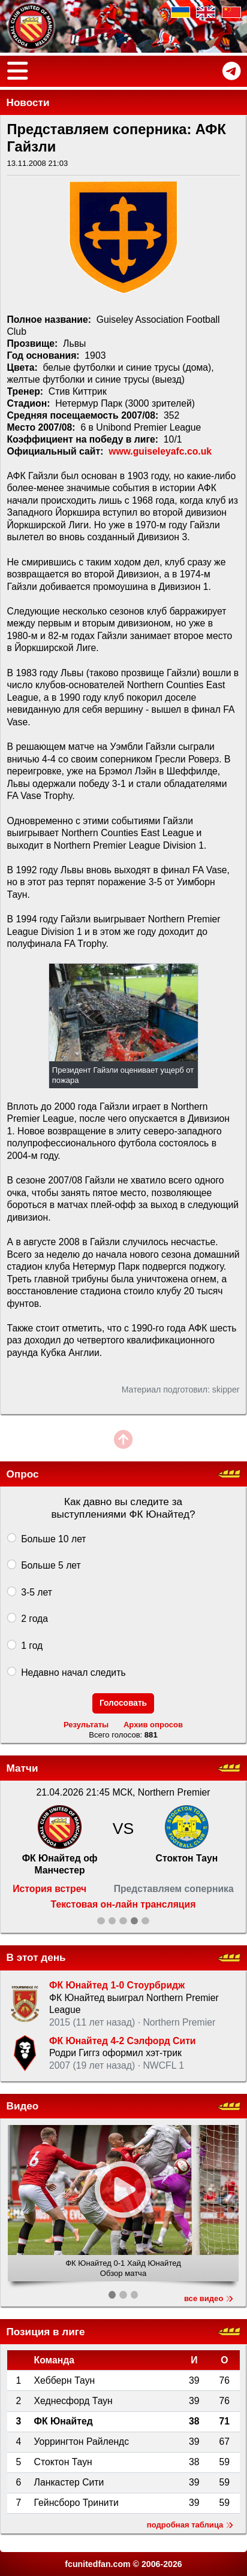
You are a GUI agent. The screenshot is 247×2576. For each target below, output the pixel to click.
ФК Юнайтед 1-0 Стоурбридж (117, 1985)
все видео (208, 2298)
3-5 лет (36, 1592)
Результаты (86, 1724)
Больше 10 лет (53, 1538)
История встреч (49, 1889)
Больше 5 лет (51, 1565)
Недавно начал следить (73, 1672)
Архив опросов (153, 1724)
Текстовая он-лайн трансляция (123, 1904)
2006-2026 (161, 2564)
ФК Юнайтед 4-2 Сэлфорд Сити (122, 2041)
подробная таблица (190, 2524)
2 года (34, 1618)
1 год (32, 1645)
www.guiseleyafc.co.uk (160, 451)
